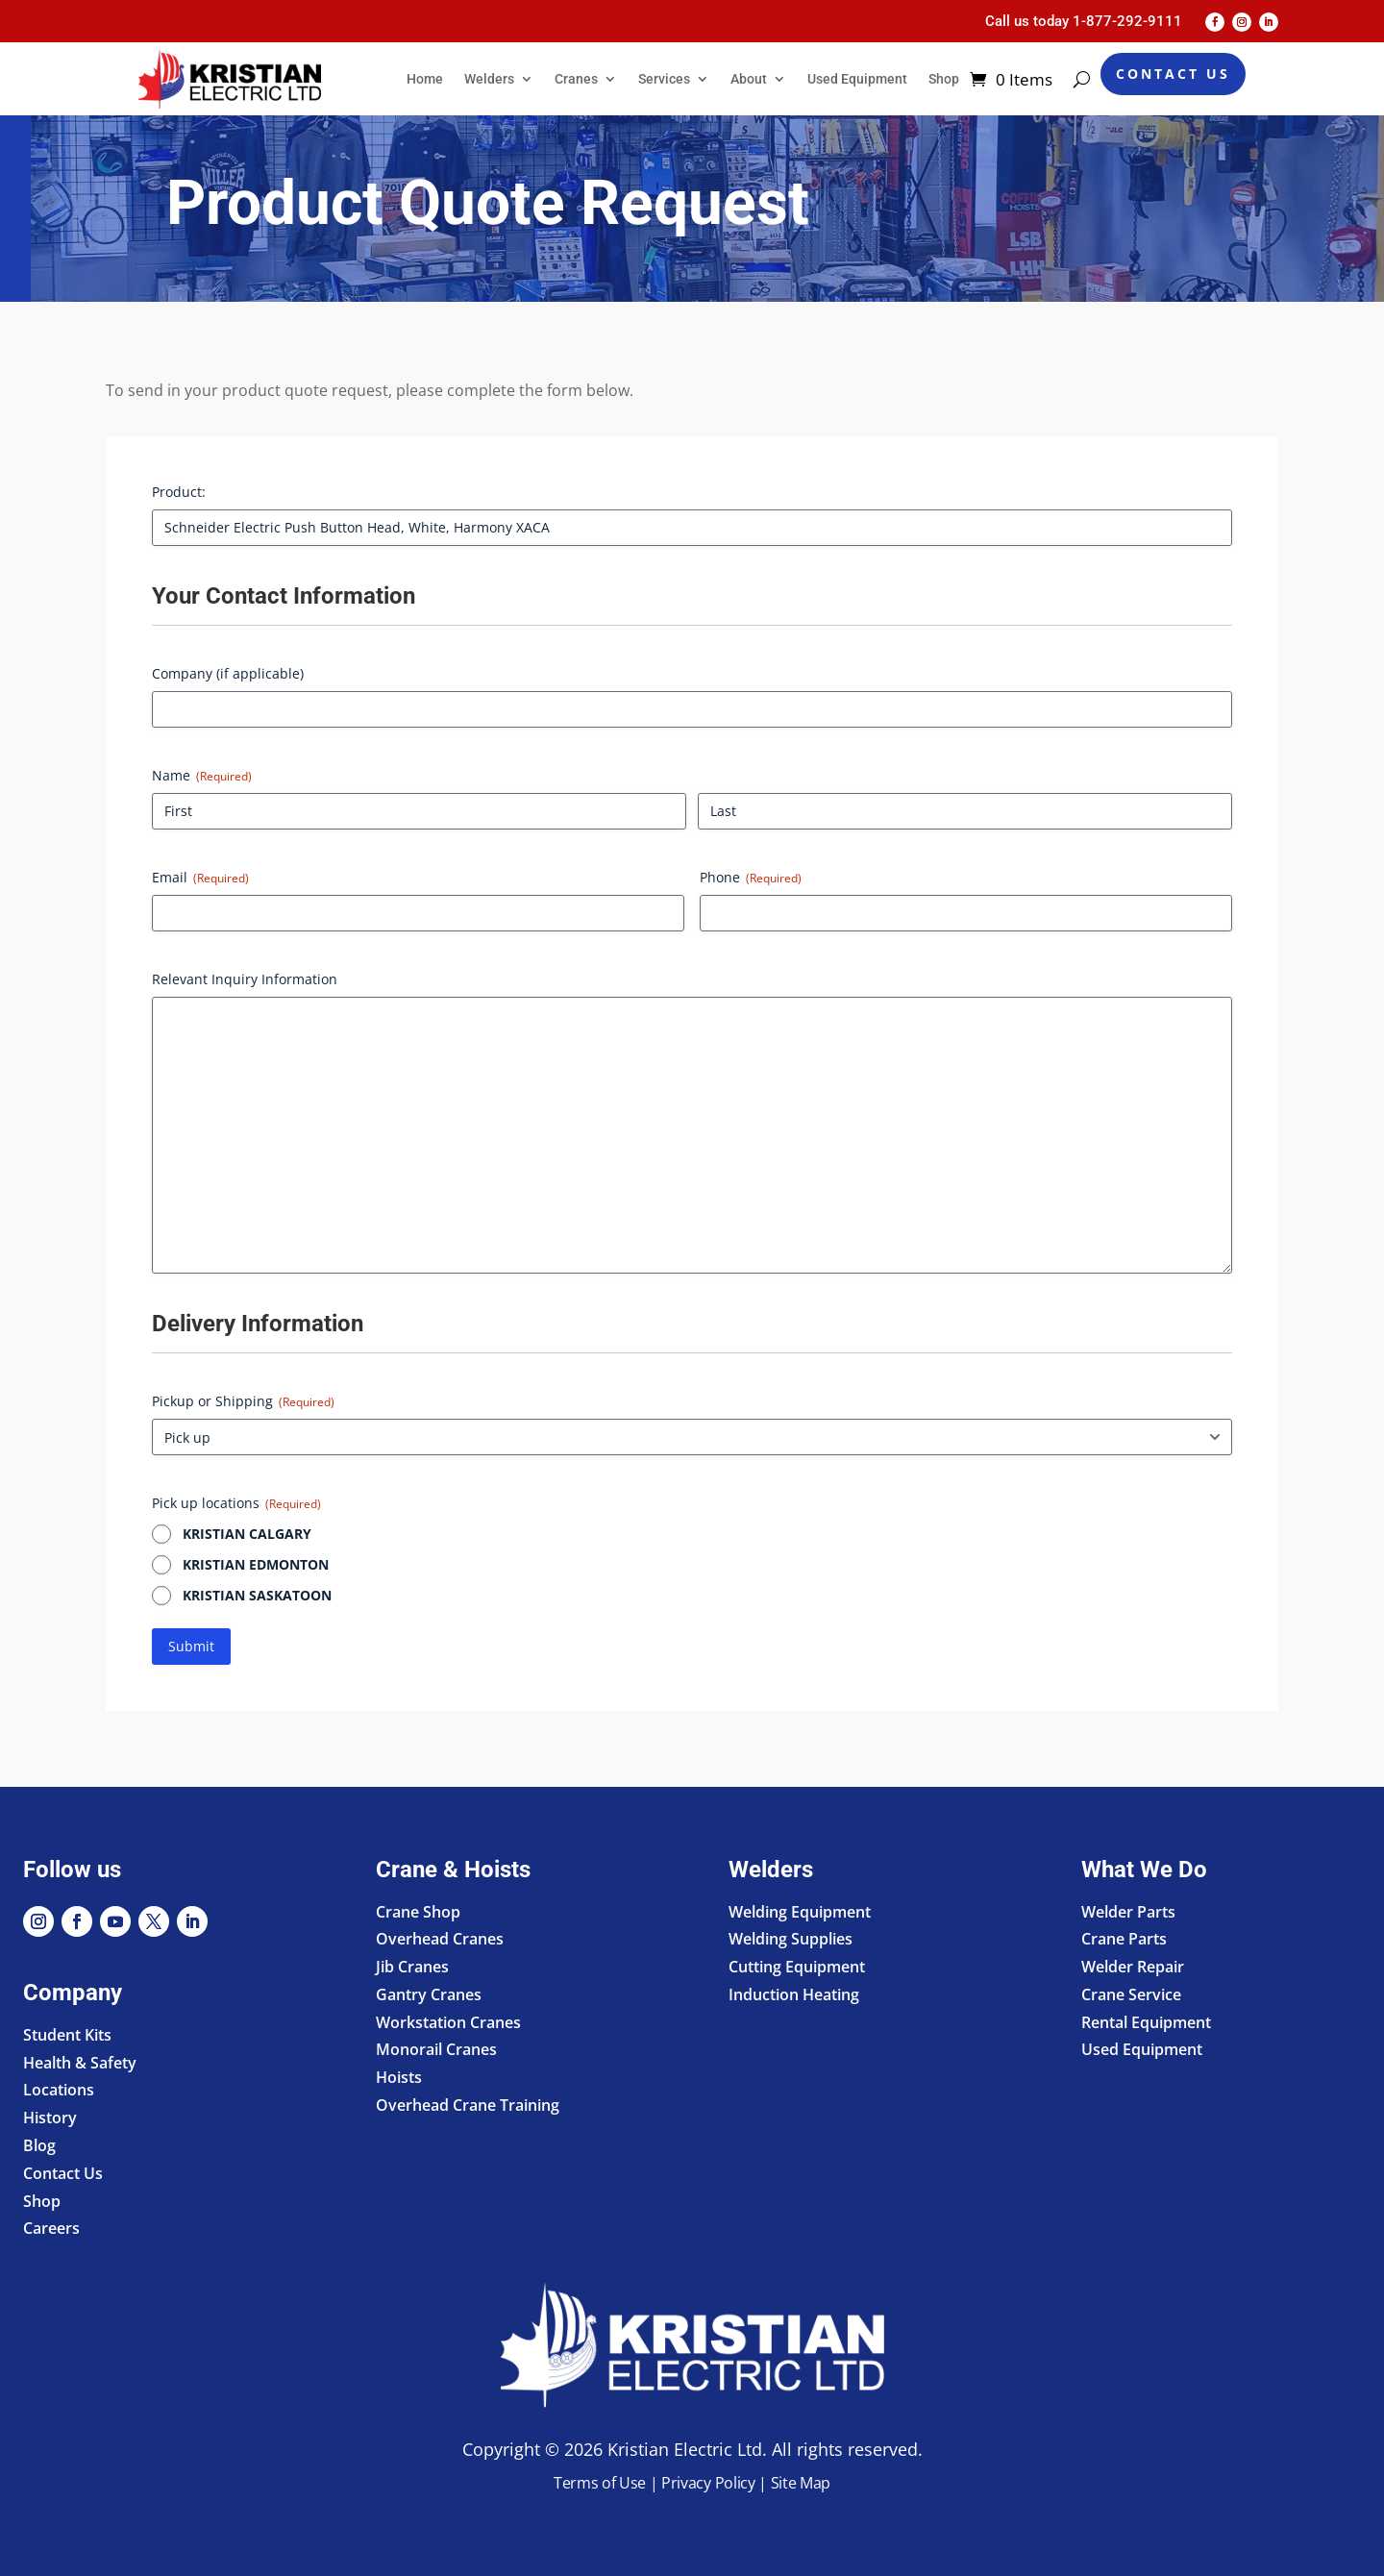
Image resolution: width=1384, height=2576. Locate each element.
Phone (751, 877)
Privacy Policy (708, 2482)
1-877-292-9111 (1127, 21)
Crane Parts (1124, 1938)
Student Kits (67, 2034)
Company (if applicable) (228, 673)
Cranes (576, 79)
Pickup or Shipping (243, 1401)
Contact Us (1173, 73)
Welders (489, 79)
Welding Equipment (800, 1911)
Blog (39, 2145)
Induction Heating (794, 1994)
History (50, 2117)
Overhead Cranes (440, 1938)
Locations (58, 2089)
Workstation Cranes (448, 2022)
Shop (943, 79)
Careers (51, 2228)
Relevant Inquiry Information (244, 979)
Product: (179, 492)
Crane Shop (418, 1911)
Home (425, 79)
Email (200, 877)
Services (664, 79)
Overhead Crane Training (467, 2105)
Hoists (399, 2077)
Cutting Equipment (797, 1966)
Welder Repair (1132, 1966)
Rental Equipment (1146, 2022)
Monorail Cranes (436, 2049)
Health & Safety (79, 2062)
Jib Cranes (412, 1966)
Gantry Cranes (429, 1994)
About (748, 79)
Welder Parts (1128, 1911)
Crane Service (1131, 1994)
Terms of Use (600, 2482)
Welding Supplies (791, 1938)
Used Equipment (857, 79)
